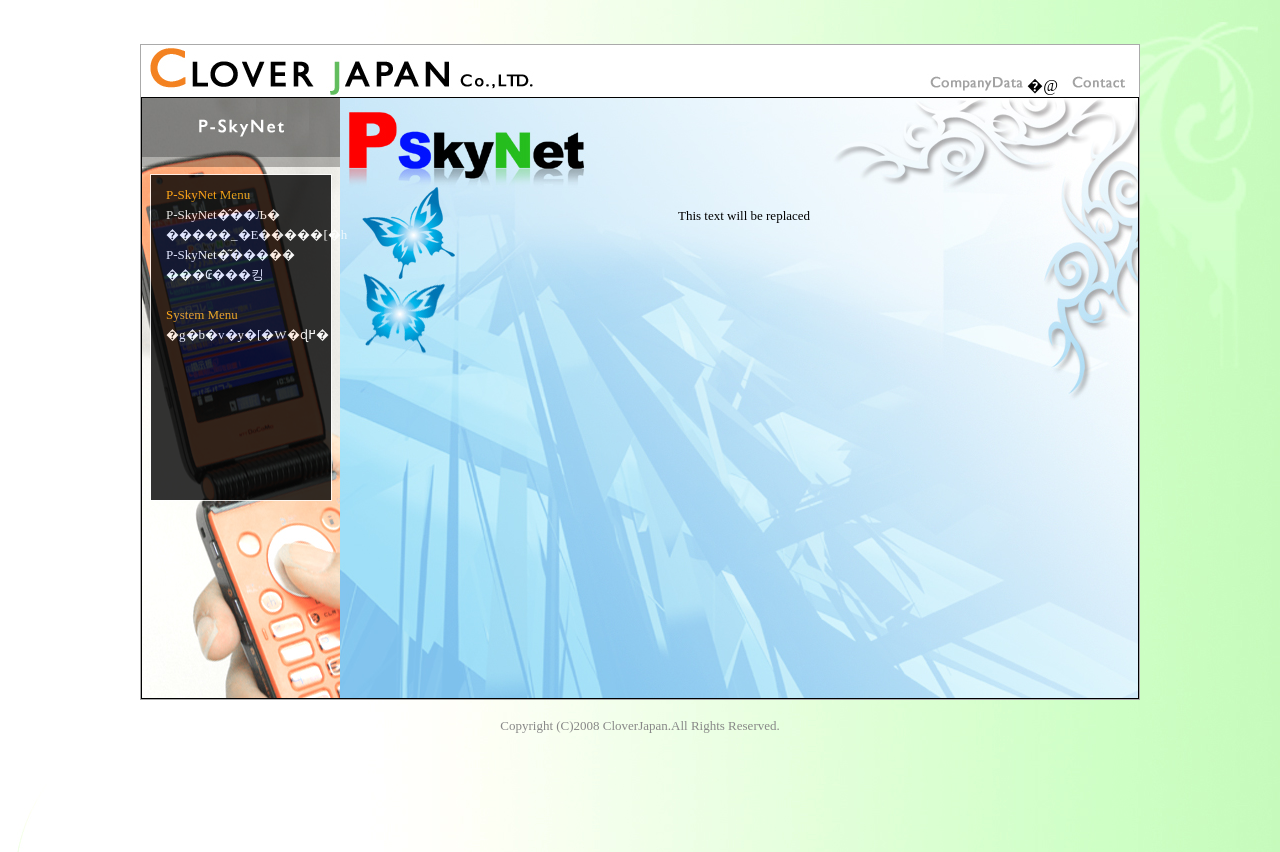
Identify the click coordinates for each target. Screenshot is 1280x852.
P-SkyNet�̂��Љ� (223, 214)
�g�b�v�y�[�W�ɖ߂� (247, 334)
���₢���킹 (215, 274)
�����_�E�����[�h (256, 234)
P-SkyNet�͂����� (230, 254)
